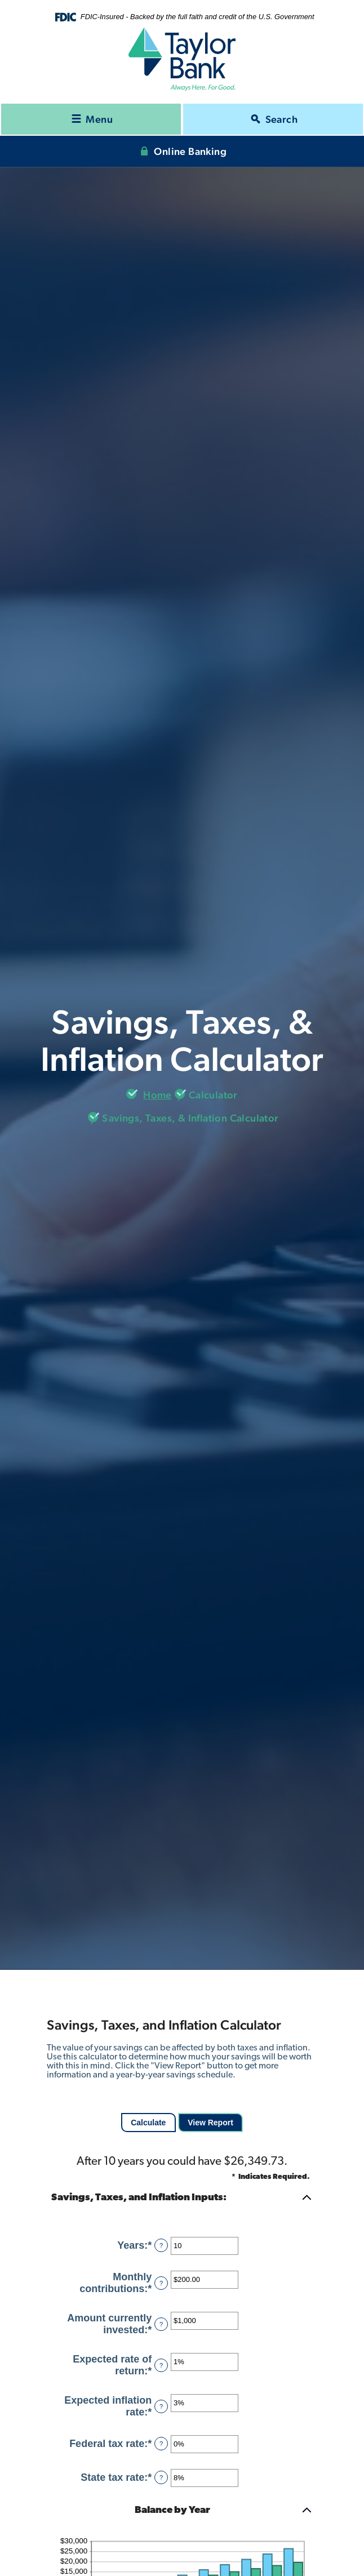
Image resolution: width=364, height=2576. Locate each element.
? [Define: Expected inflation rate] (161, 2406)
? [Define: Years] (161, 2245)
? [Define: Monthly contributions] (161, 2283)
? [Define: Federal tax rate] (161, 2443)
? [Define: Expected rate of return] (161, 2365)
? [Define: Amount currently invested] (161, 2324)
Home (157, 1095)
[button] (182, 2198)
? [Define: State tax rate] (161, 2477)
